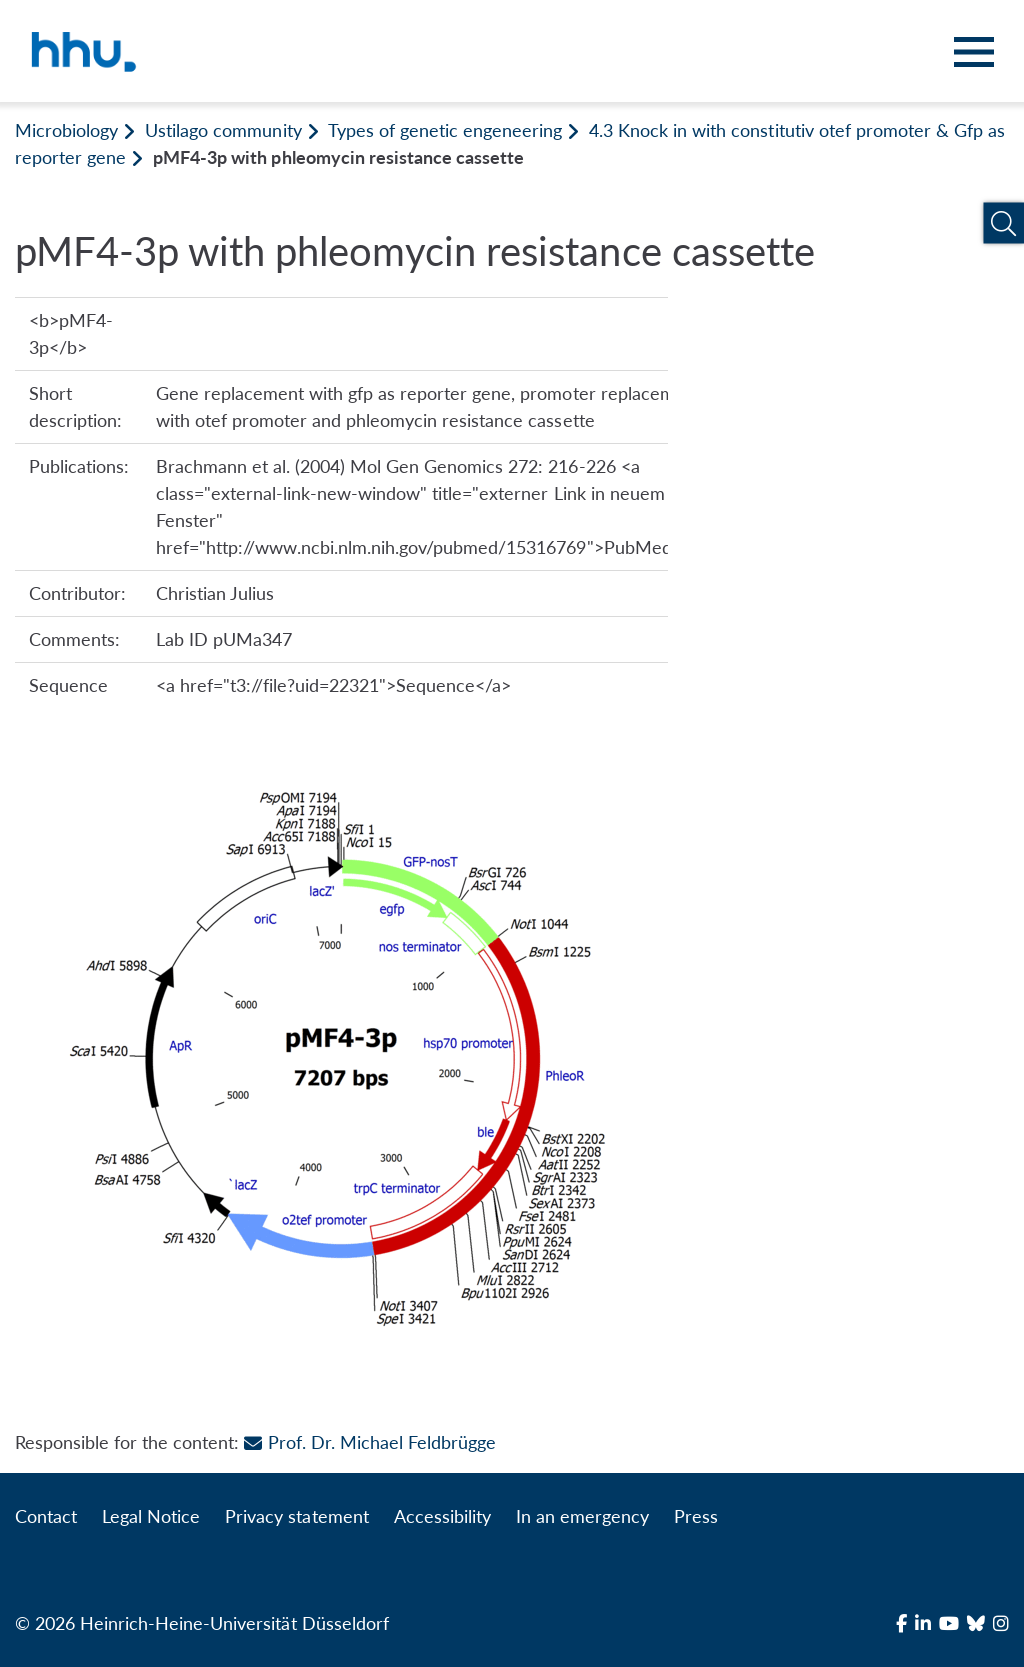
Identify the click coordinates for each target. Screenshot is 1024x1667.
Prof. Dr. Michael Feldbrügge (369, 1442)
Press (696, 1516)
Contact (46, 1516)
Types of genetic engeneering (445, 130)
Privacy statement (296, 1516)
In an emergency (582, 1516)
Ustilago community (223, 130)
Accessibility (442, 1516)
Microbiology (66, 130)
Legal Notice (151, 1516)
